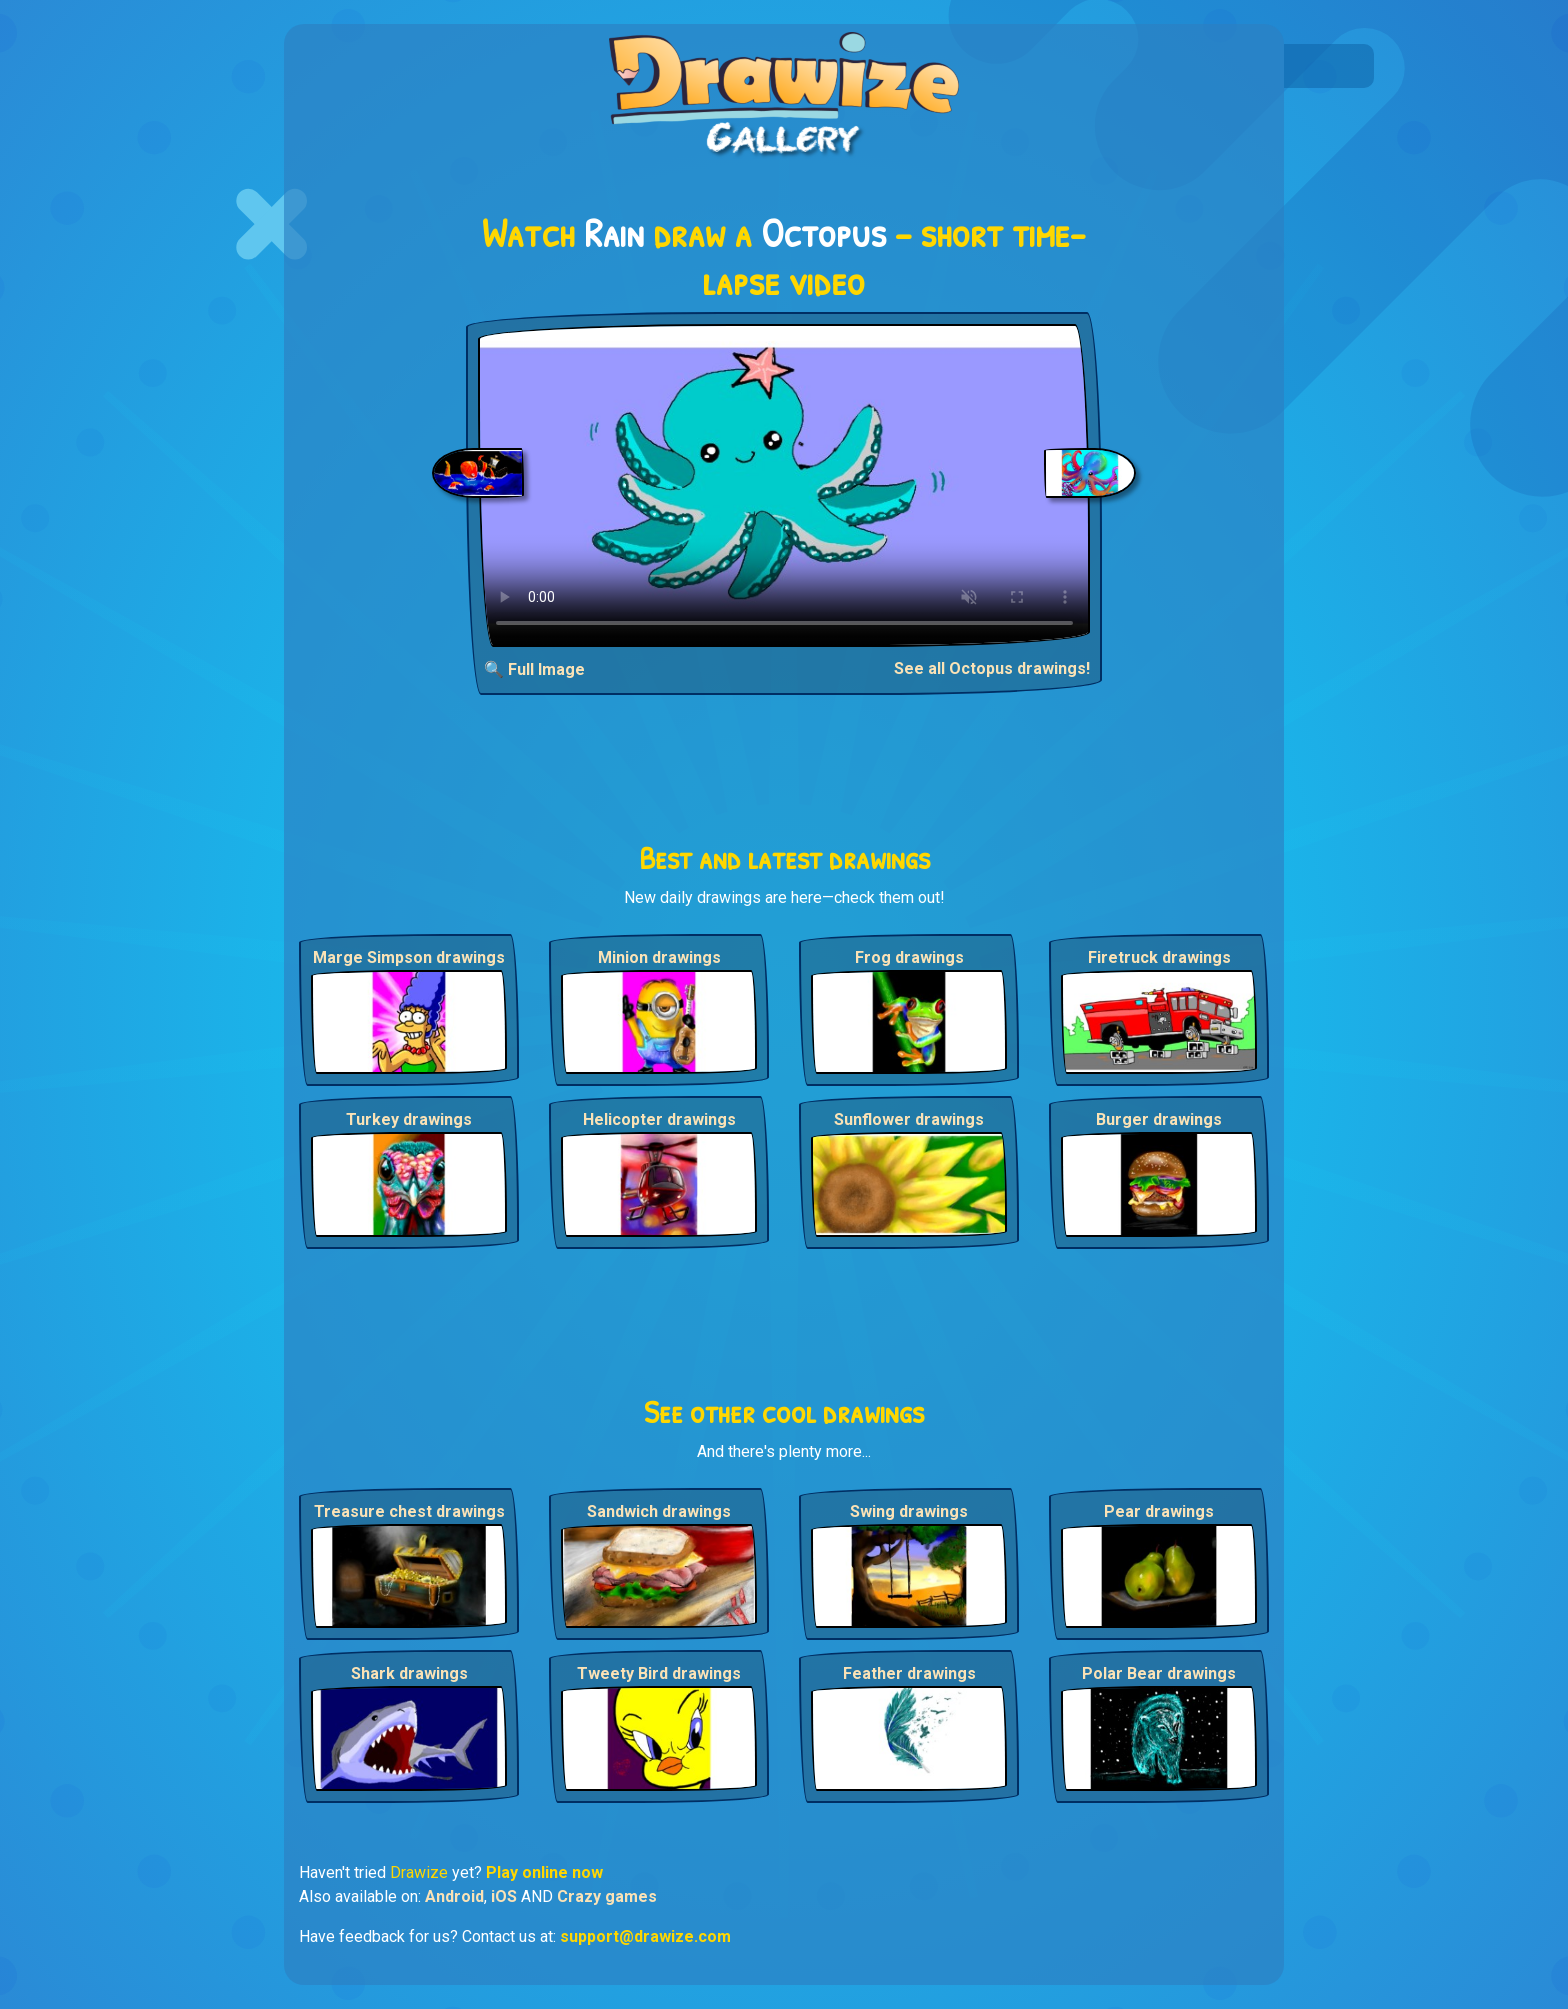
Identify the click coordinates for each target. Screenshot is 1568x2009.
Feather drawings (909, 1673)
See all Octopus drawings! (992, 668)
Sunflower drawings (909, 1119)
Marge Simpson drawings (409, 957)
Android (454, 1896)
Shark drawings (409, 1673)
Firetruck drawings (1159, 957)
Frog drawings (909, 957)
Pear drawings (1159, 1511)
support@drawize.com (645, 1936)
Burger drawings (1159, 1119)
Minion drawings (659, 957)
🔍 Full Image (534, 669)
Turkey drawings (409, 1119)
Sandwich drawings (659, 1511)
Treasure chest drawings (409, 1511)
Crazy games (607, 1896)
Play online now (544, 1872)
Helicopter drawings (659, 1119)
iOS (504, 1896)
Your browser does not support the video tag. (784, 485)
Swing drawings (909, 1511)
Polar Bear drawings (1159, 1673)
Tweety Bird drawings (659, 1673)
